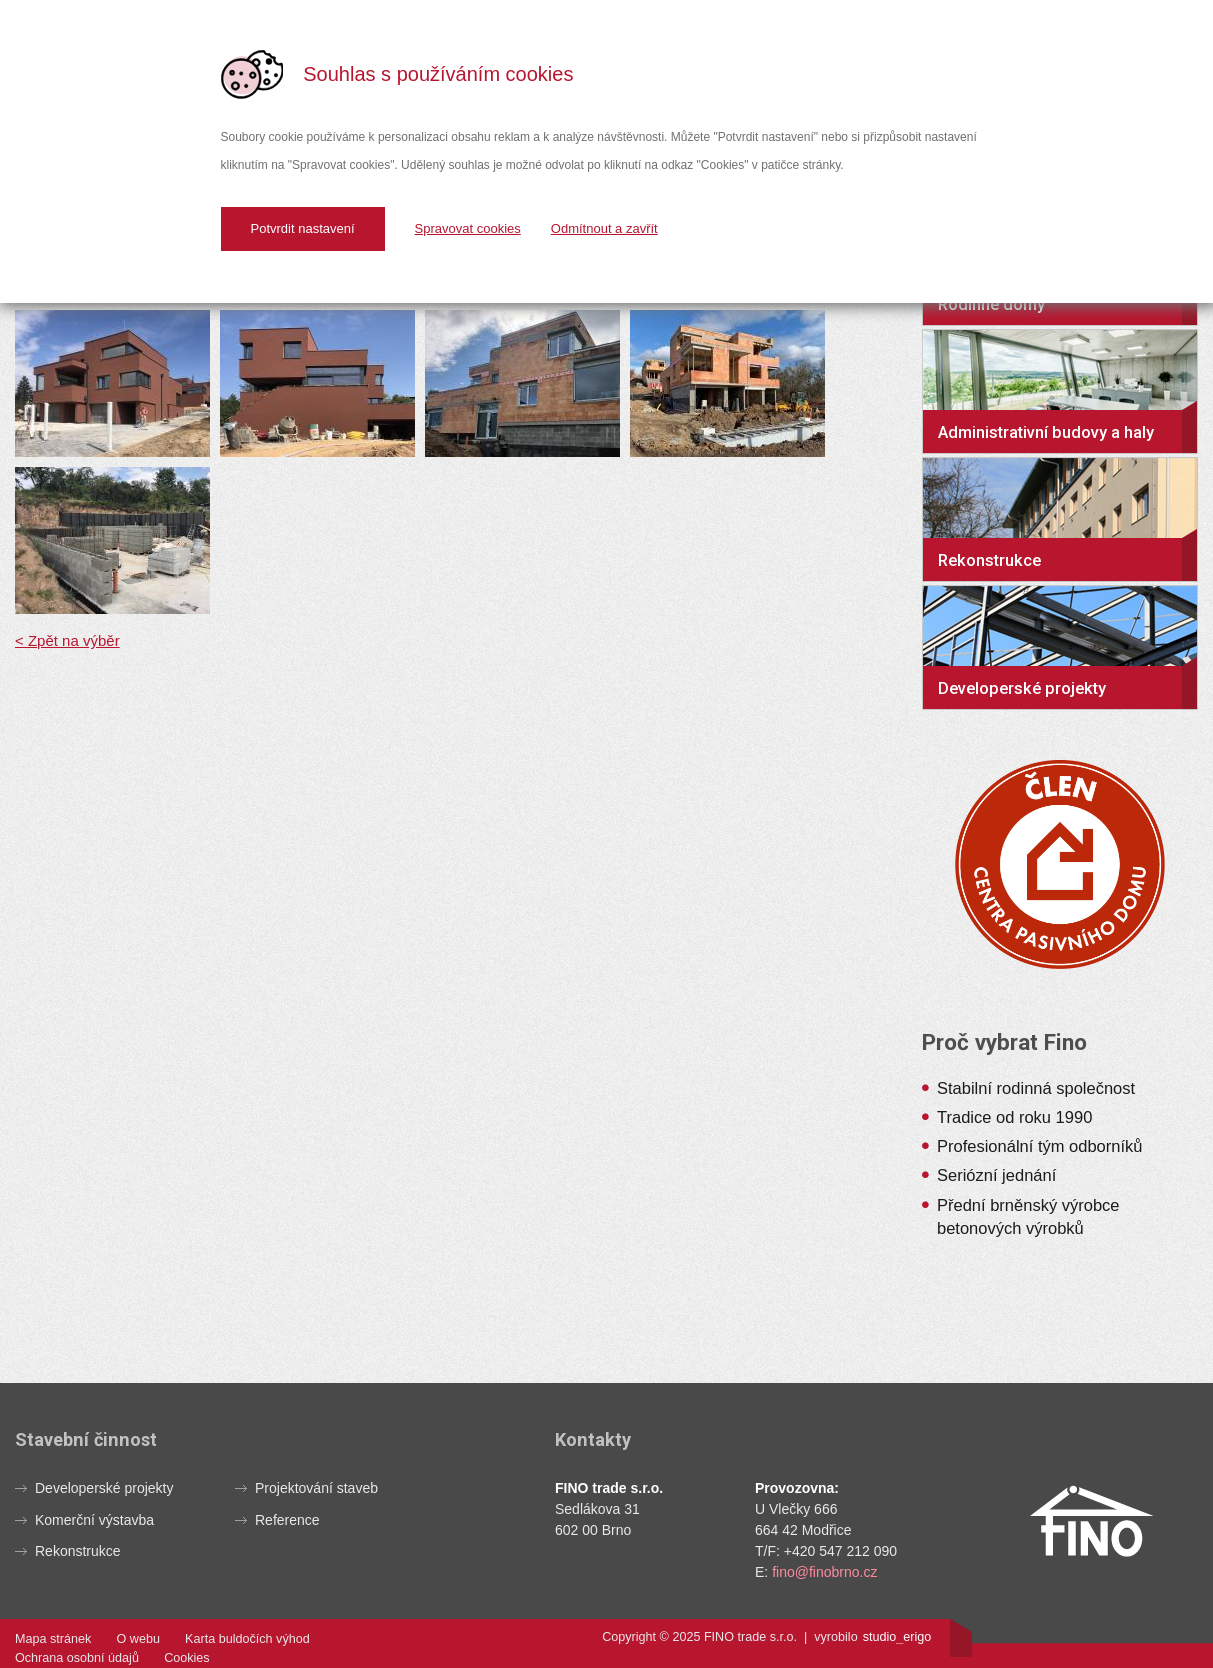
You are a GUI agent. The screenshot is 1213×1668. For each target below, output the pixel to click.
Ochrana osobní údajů (77, 1658)
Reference (287, 1520)
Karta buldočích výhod (247, 1639)
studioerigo (897, 1637)
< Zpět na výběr (67, 640)
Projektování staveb (316, 1488)
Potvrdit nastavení (303, 228)
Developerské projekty (1022, 688)
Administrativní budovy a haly (1046, 432)
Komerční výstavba (94, 1520)
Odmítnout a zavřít (604, 228)
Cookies (187, 1658)
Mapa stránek (53, 1639)
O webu (138, 1639)
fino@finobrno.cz (824, 1572)
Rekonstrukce (989, 560)
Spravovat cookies (468, 228)
